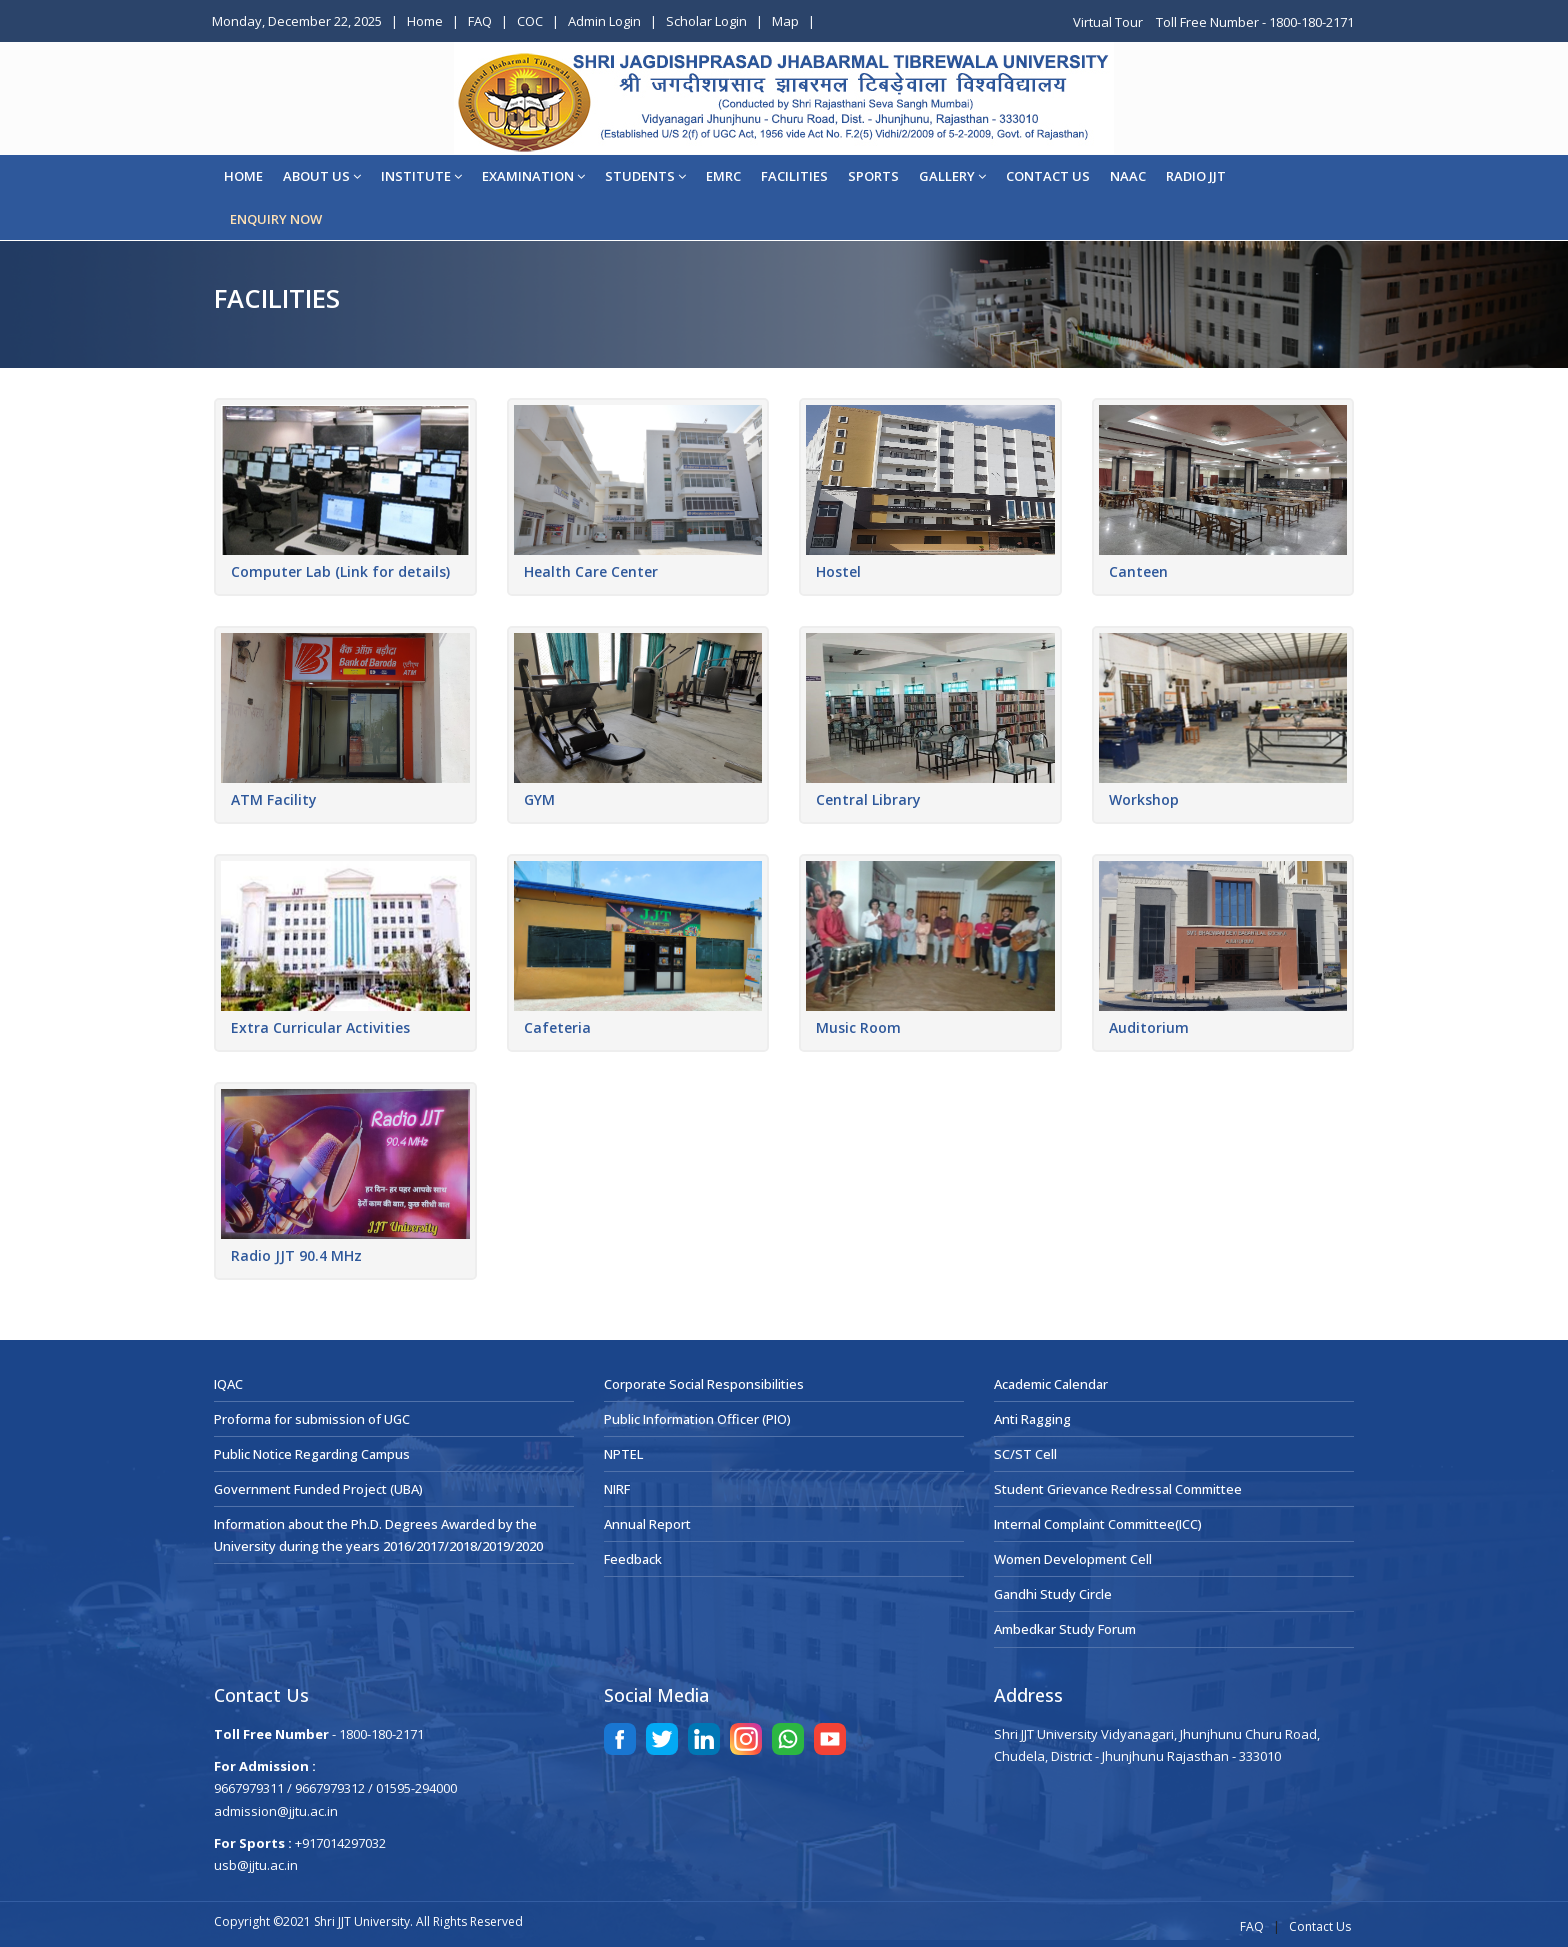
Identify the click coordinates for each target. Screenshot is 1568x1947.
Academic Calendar (1051, 1384)
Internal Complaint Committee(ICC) (1098, 1524)
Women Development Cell (1073, 1559)
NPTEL (623, 1454)
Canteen (1138, 571)
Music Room (858, 1027)
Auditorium (1149, 1027)
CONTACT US (1048, 176)
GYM (539, 799)
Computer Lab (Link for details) (340, 571)
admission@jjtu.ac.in (276, 1811)
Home (425, 21)
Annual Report (647, 1524)
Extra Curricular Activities (320, 1027)
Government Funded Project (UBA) (318, 1489)
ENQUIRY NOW (276, 219)
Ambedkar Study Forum (1065, 1629)
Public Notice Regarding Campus (312, 1454)
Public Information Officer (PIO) (697, 1419)
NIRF (617, 1489)
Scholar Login (706, 21)
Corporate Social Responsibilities (704, 1384)
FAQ (480, 21)
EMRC (723, 176)
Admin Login (604, 21)
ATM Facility (274, 799)
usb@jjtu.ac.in (256, 1865)
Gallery (952, 176)
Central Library (868, 799)
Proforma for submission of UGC (312, 1419)
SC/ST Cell (1025, 1454)
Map (785, 21)
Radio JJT (1196, 176)
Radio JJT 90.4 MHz (296, 1255)
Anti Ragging (1032, 1419)
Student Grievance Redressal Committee (1118, 1489)
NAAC (1128, 176)
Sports (873, 176)
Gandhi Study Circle (1053, 1594)
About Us (322, 176)
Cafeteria (557, 1027)
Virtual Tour (1109, 22)
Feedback (633, 1559)
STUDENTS (645, 176)
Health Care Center (591, 571)
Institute (421, 176)
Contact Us (1320, 1926)
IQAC (228, 1384)
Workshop (1144, 799)
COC (530, 21)
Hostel (838, 571)
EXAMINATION (533, 176)
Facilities (794, 176)
